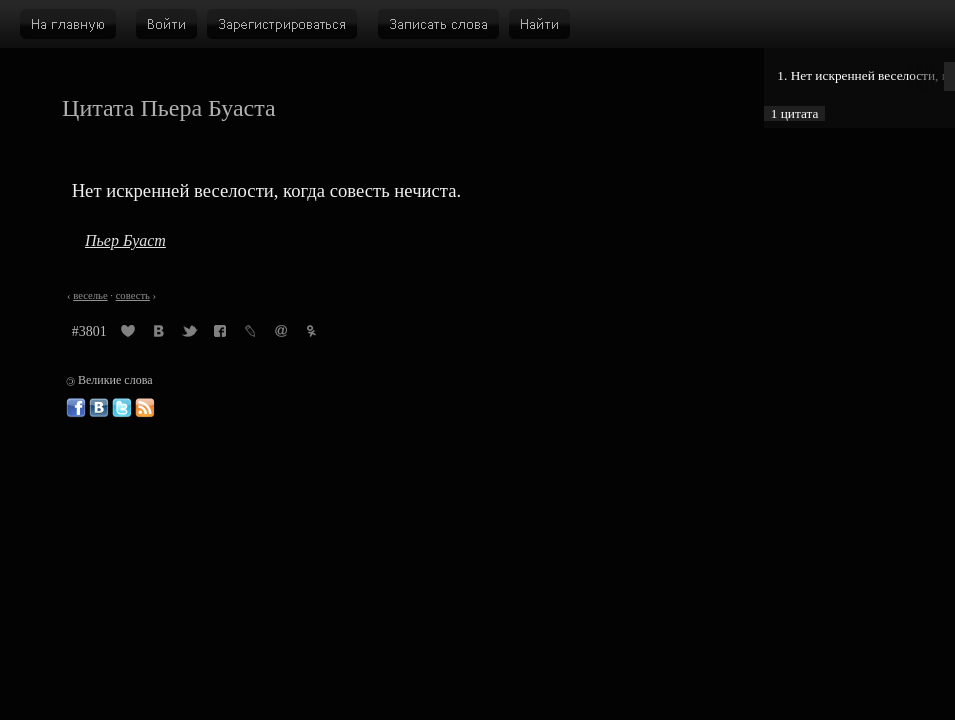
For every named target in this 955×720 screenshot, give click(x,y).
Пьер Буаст (125, 240)
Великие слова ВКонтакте (99, 408)
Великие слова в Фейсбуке (76, 408)
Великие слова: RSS (145, 408)
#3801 (89, 331)
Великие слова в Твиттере (122, 408)
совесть (133, 295)
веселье (90, 295)
